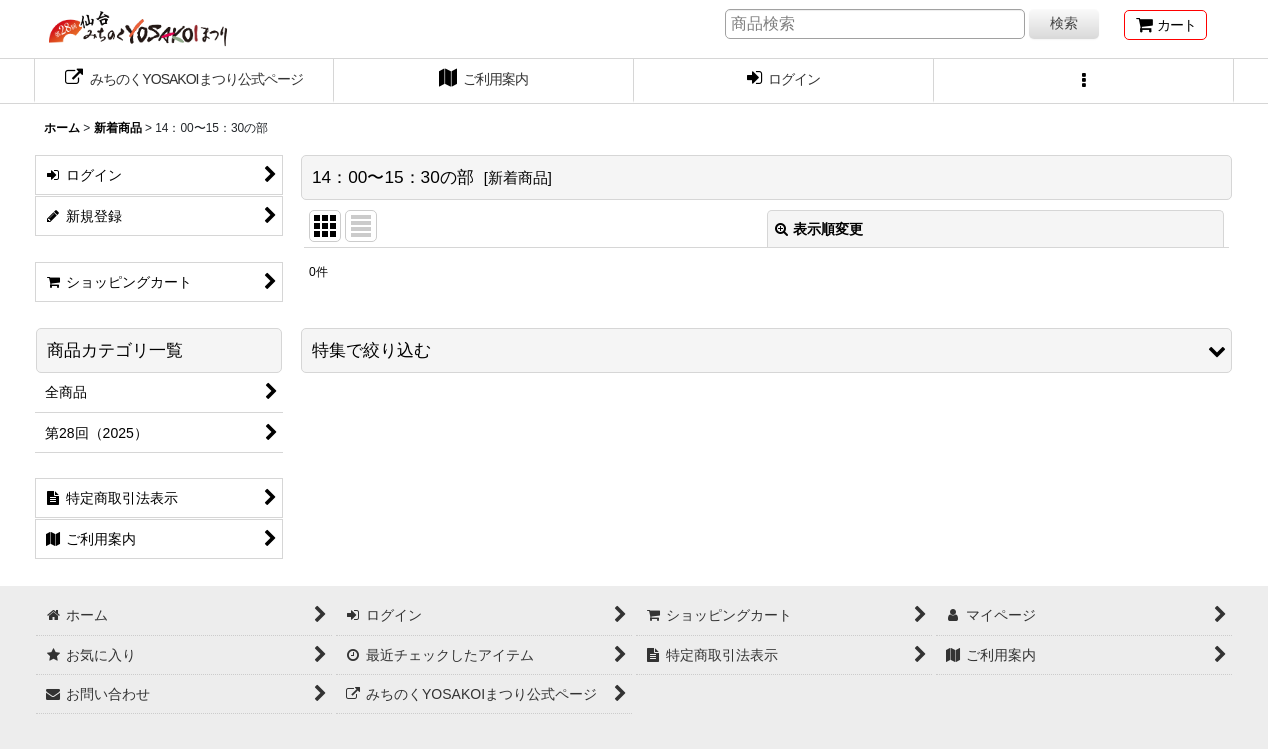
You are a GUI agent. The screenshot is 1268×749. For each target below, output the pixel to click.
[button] (1084, 81)
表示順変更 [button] (819, 229)
